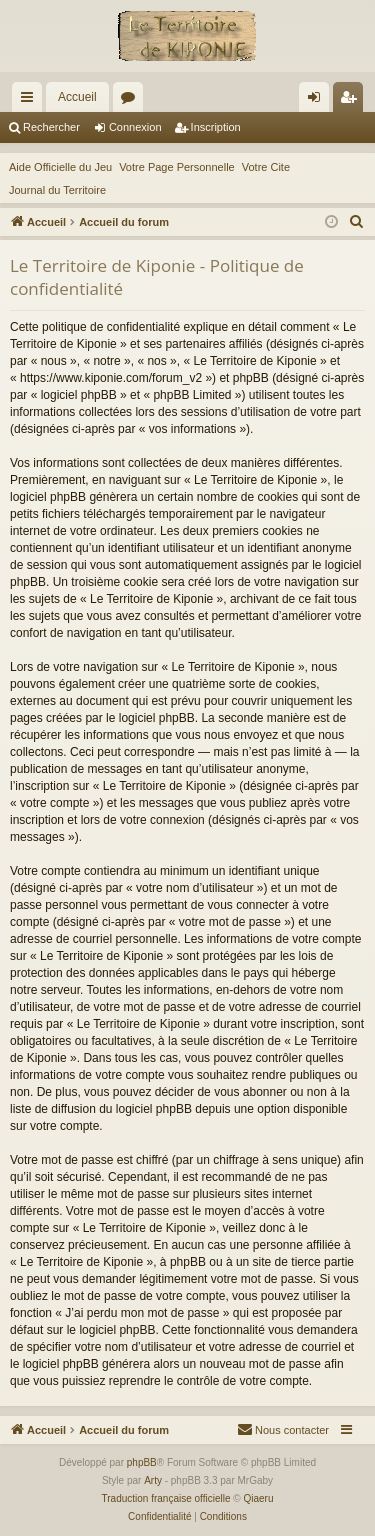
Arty (153, 1480)
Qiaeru (258, 1498)
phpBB (142, 1462)
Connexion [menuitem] (318, 101)
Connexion (135, 127)
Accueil (77, 97)
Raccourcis (31, 101)
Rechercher (51, 127)
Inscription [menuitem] (352, 101)
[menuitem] (357, 222)
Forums (132, 101)
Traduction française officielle (166, 1498)
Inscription (216, 127)
